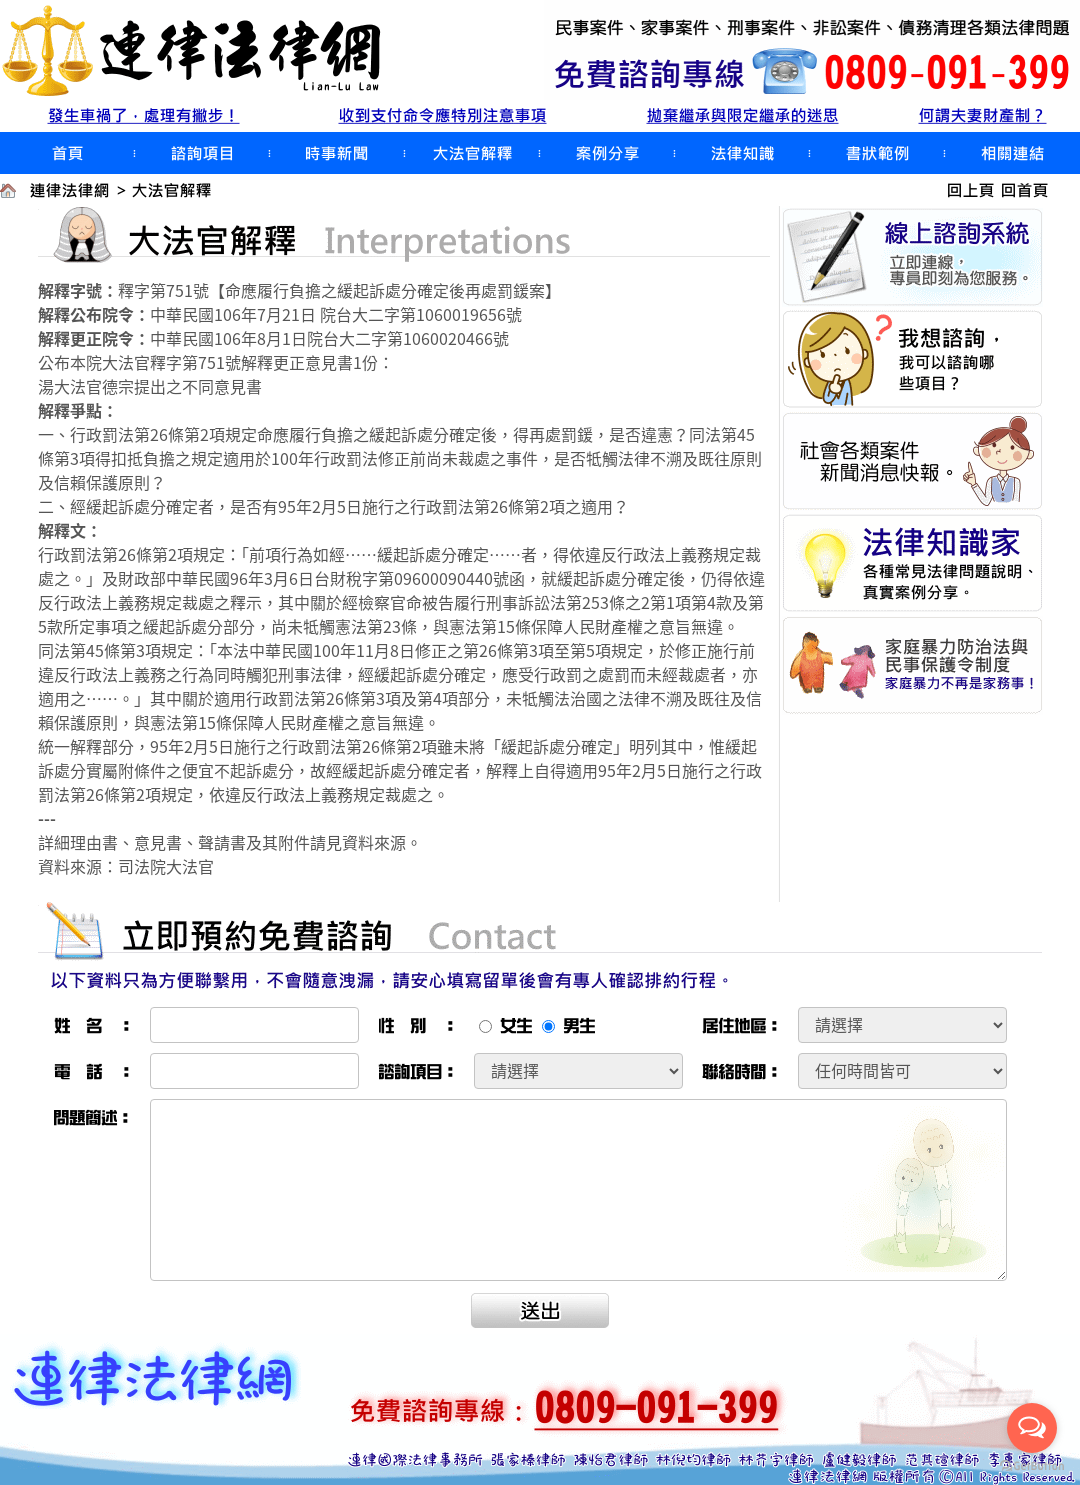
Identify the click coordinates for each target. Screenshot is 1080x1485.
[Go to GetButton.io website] (1032, 1465)
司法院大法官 (166, 866)
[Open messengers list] (1032, 1428)
